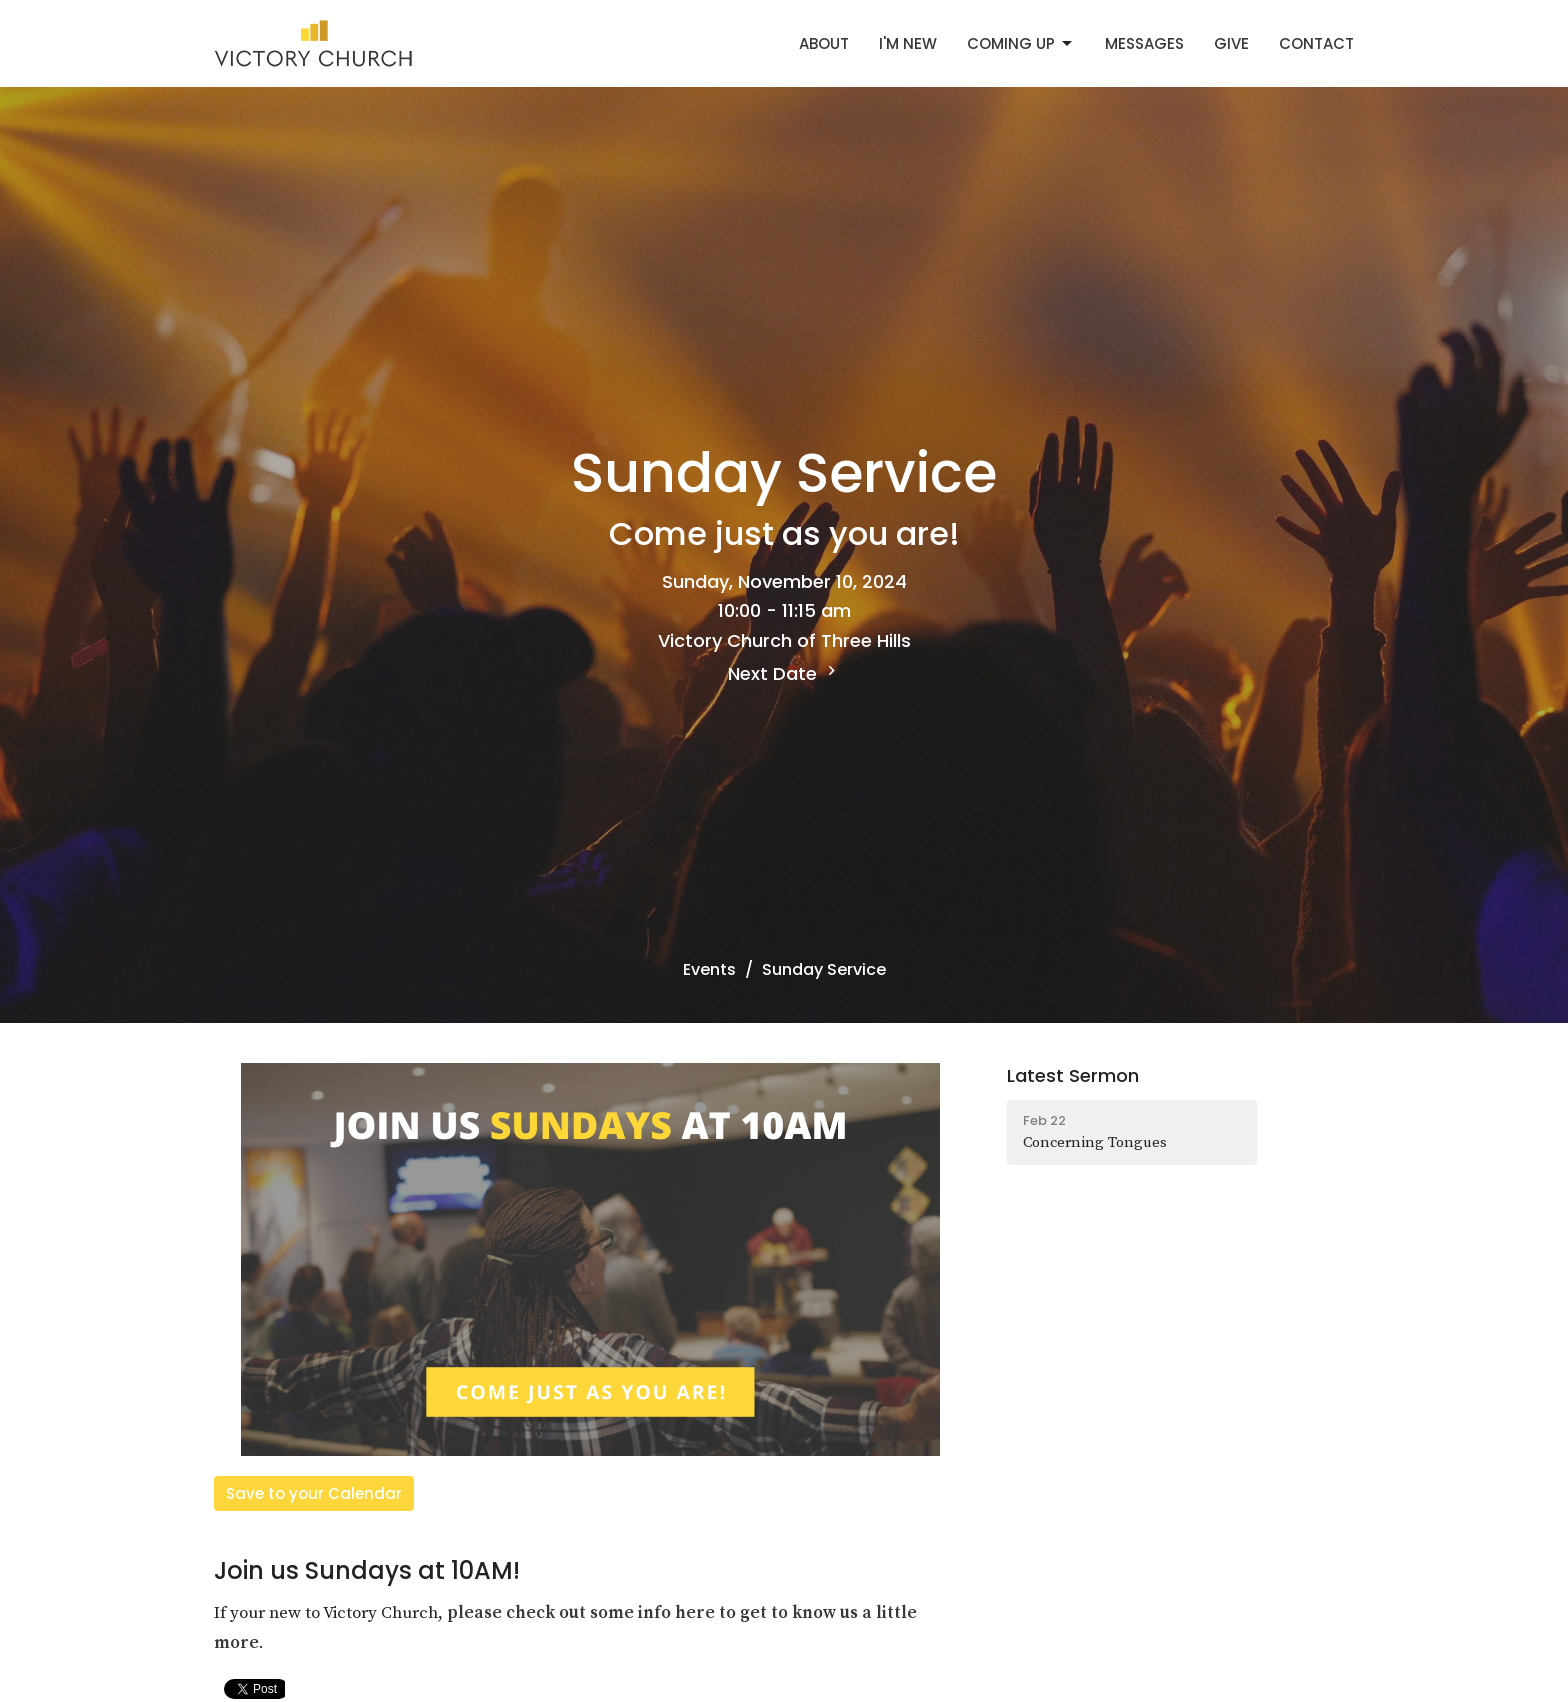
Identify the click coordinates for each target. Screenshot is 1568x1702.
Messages (1144, 43)
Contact (1316, 43)
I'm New (908, 43)
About (824, 43)
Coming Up (1021, 43)
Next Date (784, 673)
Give (1231, 43)
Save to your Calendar (314, 1493)
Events (709, 969)
